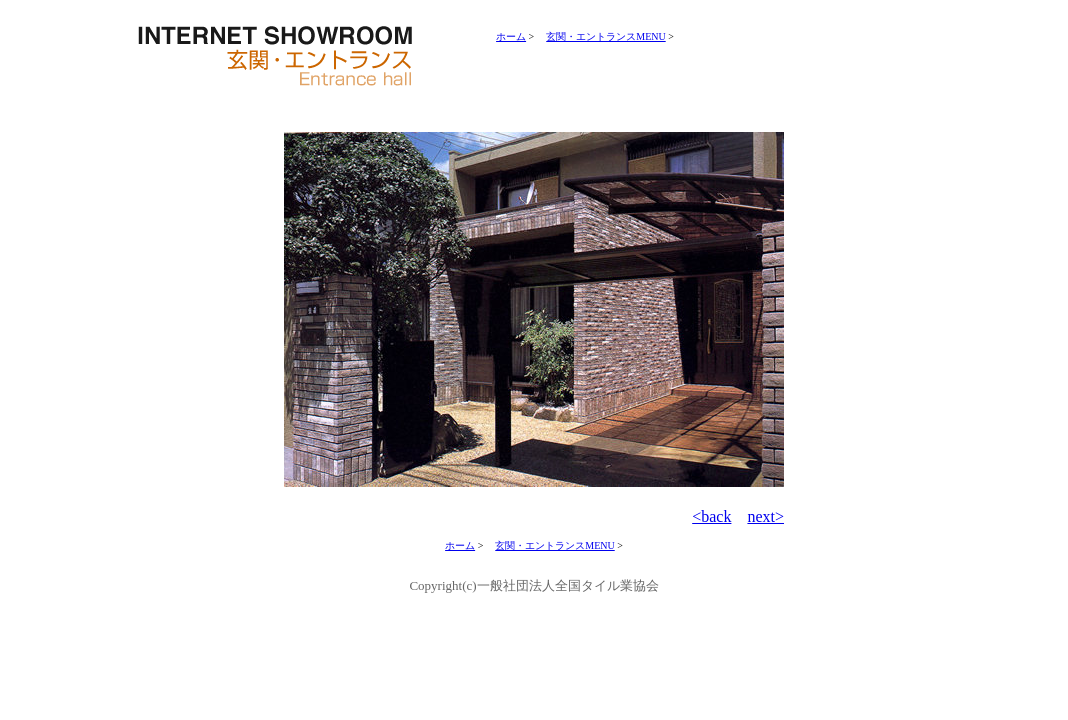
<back (711, 516)
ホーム (511, 36)
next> (765, 516)
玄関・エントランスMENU (605, 36)
